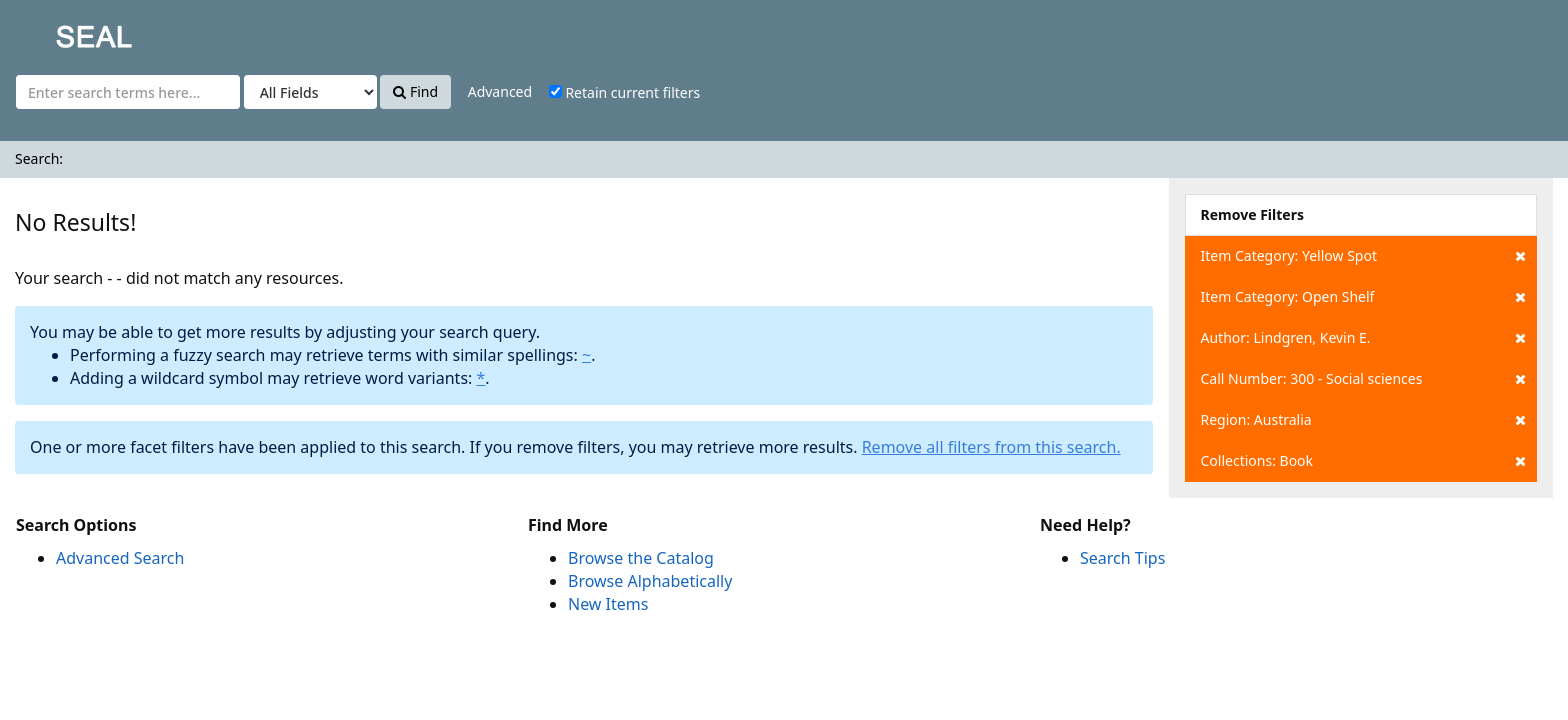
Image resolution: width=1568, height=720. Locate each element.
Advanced (500, 91)
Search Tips (1122, 558)
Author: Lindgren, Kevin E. (1363, 338)
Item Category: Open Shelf (1363, 297)
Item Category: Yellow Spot (1363, 256)
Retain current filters (624, 92)
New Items (608, 604)
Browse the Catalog (641, 558)
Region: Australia (1363, 420)
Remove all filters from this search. (991, 447)
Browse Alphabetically (650, 581)
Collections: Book (1363, 461)
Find (415, 91)
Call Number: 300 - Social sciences (1363, 379)
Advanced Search (120, 558)
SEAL (54, 30)
